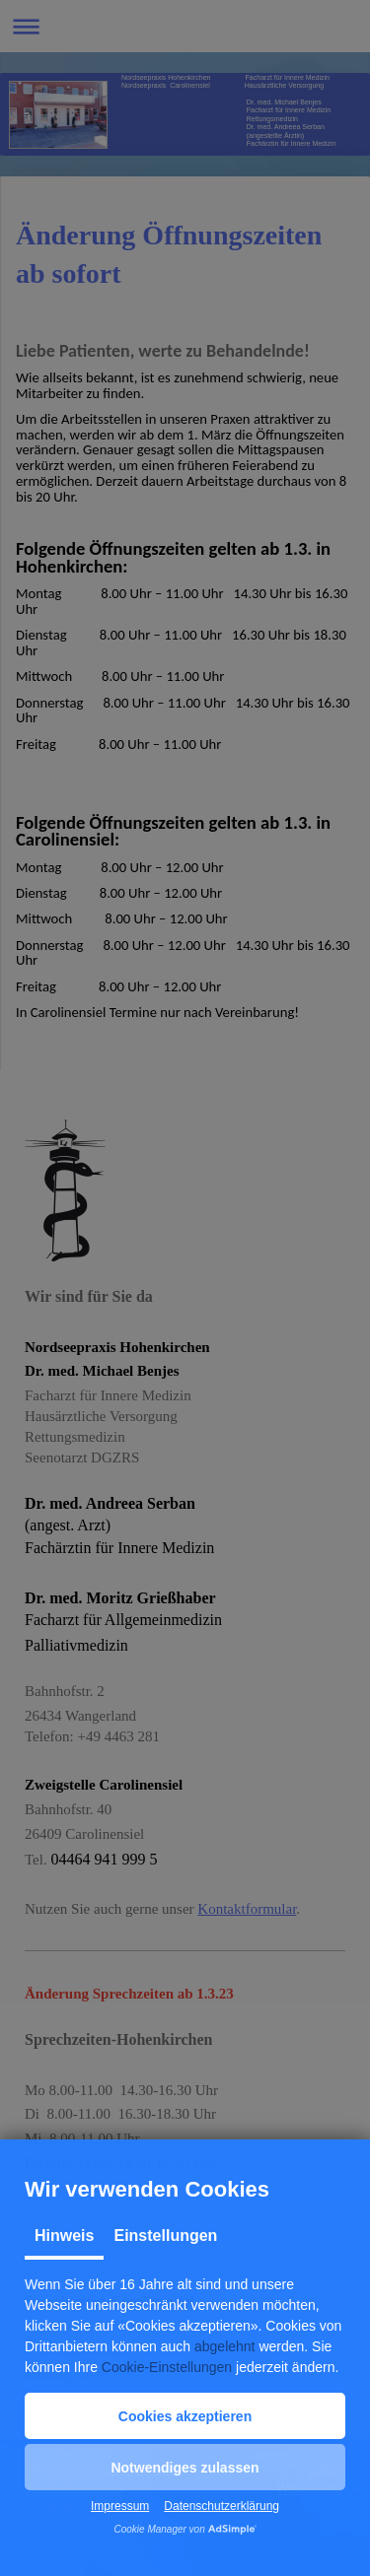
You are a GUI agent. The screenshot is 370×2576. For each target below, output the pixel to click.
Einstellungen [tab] (165, 2235)
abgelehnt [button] (225, 2346)
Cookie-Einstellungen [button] (167, 2367)
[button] (185, 2416)
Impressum (120, 2506)
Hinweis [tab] (64, 2235)
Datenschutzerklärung (221, 2506)
